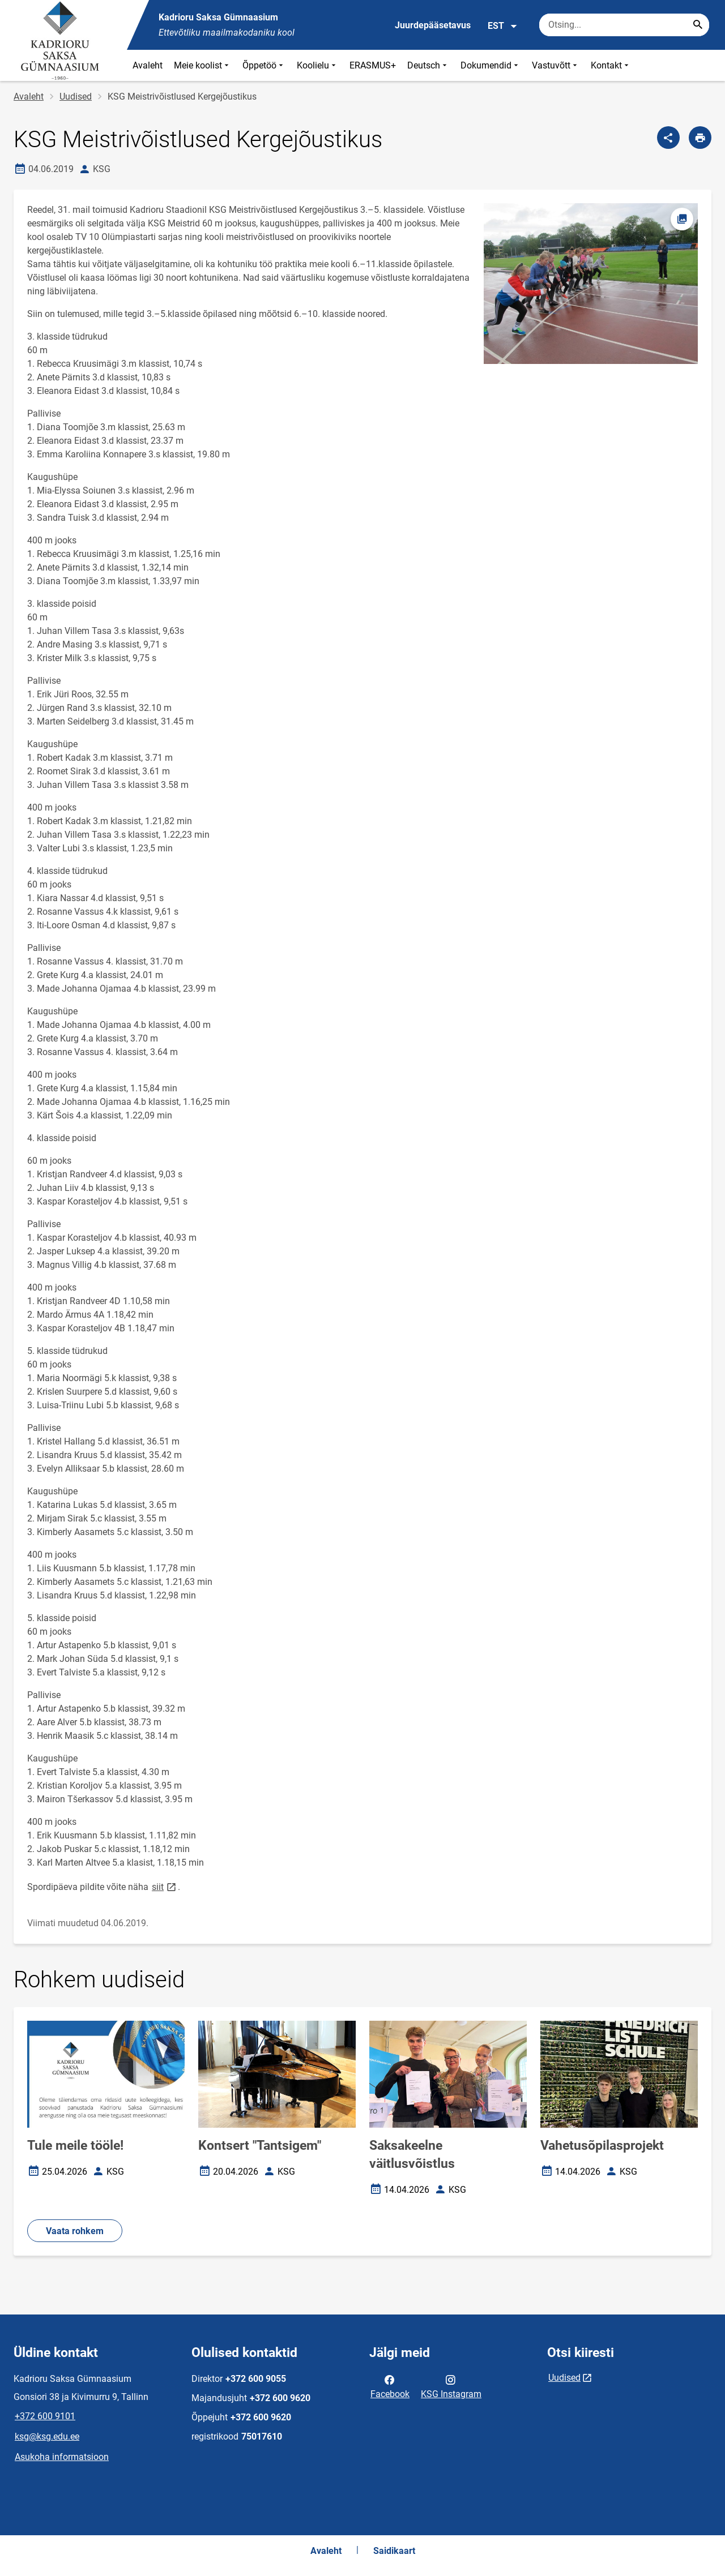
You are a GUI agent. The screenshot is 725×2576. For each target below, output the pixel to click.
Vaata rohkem (75, 2231)
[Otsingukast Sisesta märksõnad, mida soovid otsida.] (624, 25)
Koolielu (317, 65)
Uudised (75, 96)
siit (165, 1886)
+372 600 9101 (45, 2416)
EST (503, 26)
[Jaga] (668, 137)
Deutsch (428, 65)
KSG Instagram (451, 2385)
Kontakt (611, 65)
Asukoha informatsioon (62, 2456)
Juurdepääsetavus (433, 25)
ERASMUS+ (372, 65)
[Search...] (697, 25)
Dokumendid (490, 65)
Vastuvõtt (555, 65)
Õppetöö (263, 65)
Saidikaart (394, 2550)
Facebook (390, 2385)
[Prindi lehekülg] (700, 137)
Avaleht (148, 65)
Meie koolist (202, 65)
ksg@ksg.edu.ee (47, 2436)
